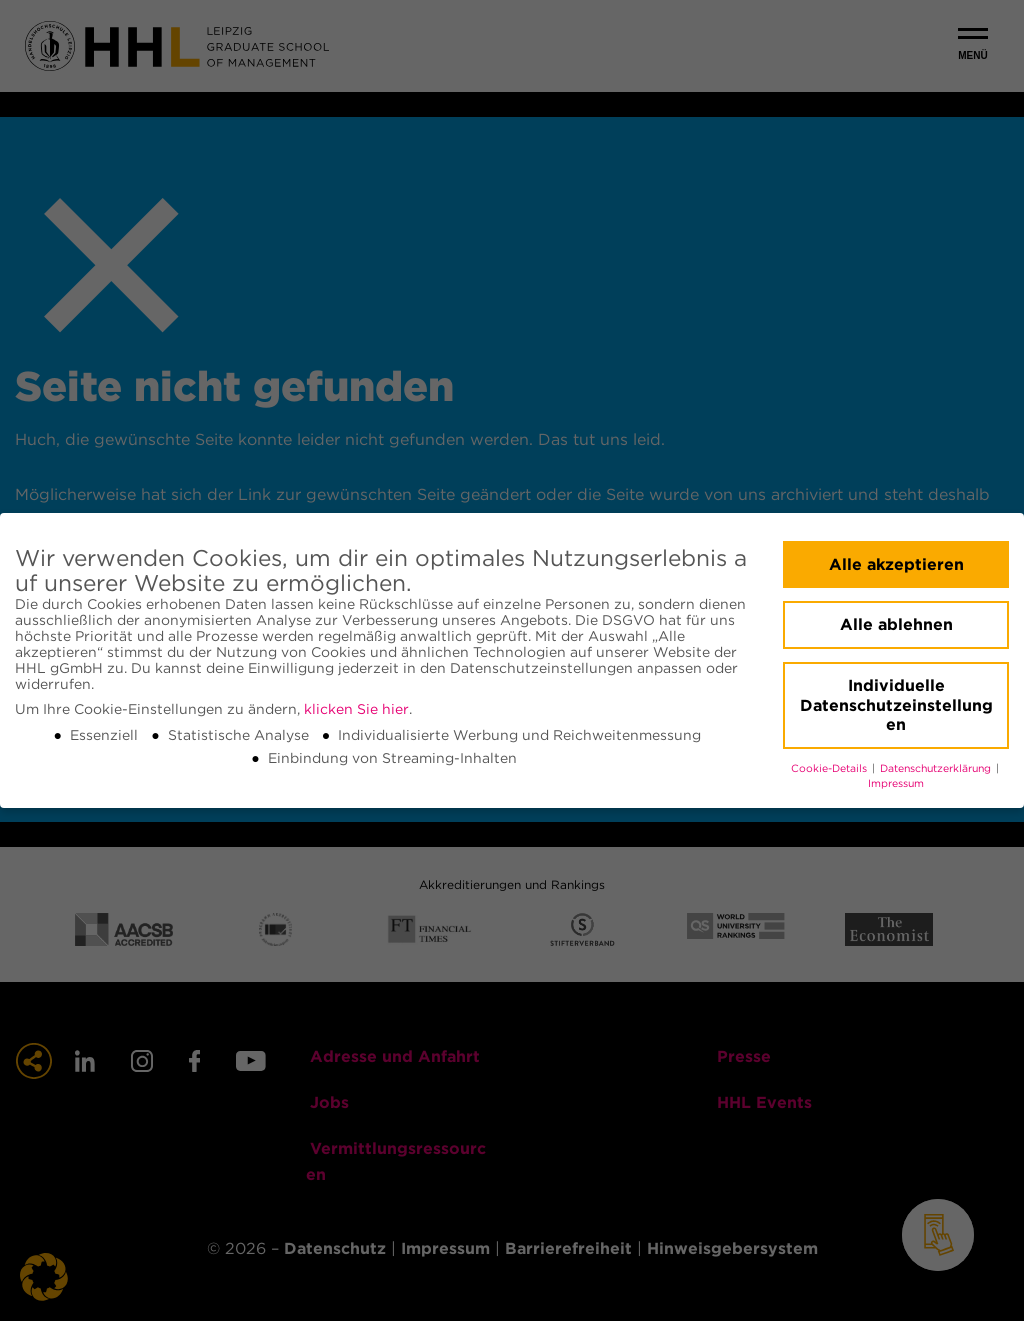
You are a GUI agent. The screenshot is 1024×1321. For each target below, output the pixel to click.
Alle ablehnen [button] (896, 624)
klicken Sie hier (356, 709)
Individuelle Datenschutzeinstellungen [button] (896, 705)
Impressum (896, 783)
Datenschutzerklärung (937, 768)
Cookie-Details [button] (830, 768)
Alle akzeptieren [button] (896, 564)
